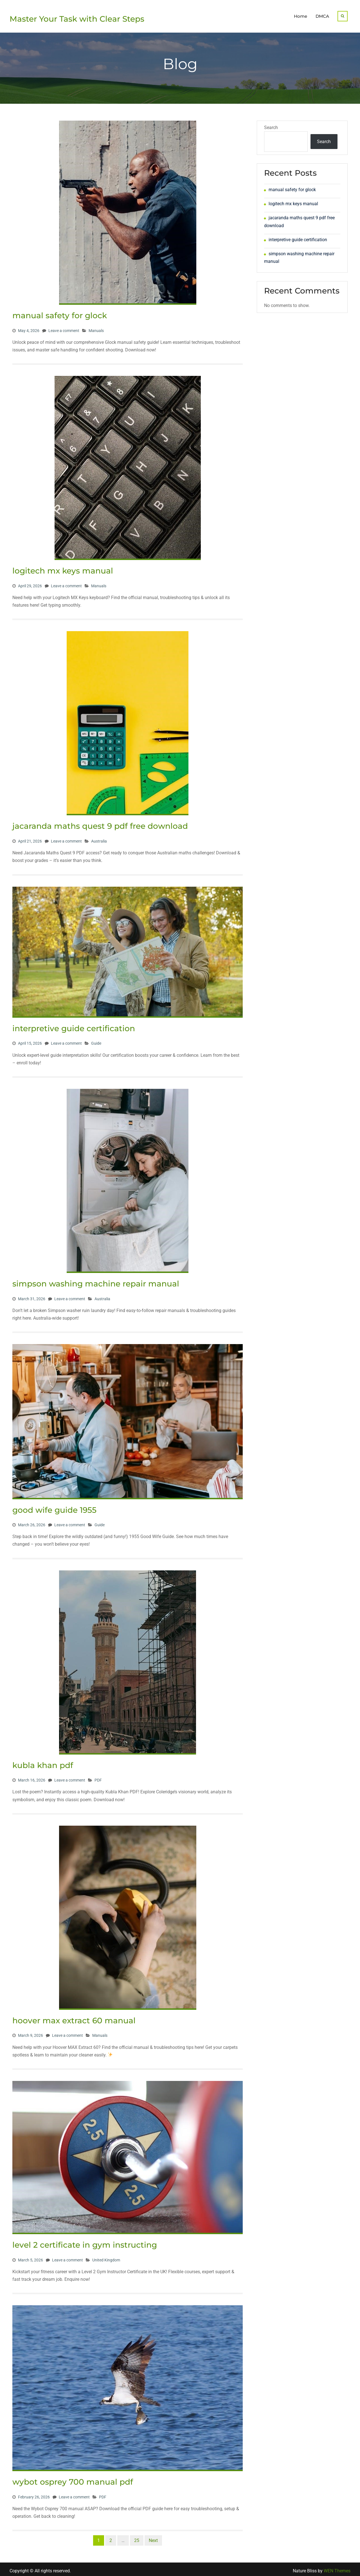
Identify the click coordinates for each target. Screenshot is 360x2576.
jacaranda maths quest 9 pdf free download (100, 823)
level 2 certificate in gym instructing (84, 2242)
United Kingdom (106, 2257)
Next (153, 2537)
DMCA (322, 14)
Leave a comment (63, 328)
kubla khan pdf (42, 1762)
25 (136, 2537)
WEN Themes (337, 2568)
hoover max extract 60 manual (74, 2017)
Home (300, 14)
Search (271, 124)
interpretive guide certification (73, 1025)
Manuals (96, 328)
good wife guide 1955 (54, 1507)
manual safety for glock (59, 312)
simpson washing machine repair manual (95, 1281)
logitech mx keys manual (62, 568)
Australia (99, 838)
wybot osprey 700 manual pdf (72, 2479)
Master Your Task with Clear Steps (77, 17)
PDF (98, 1777)
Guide (96, 1040)
